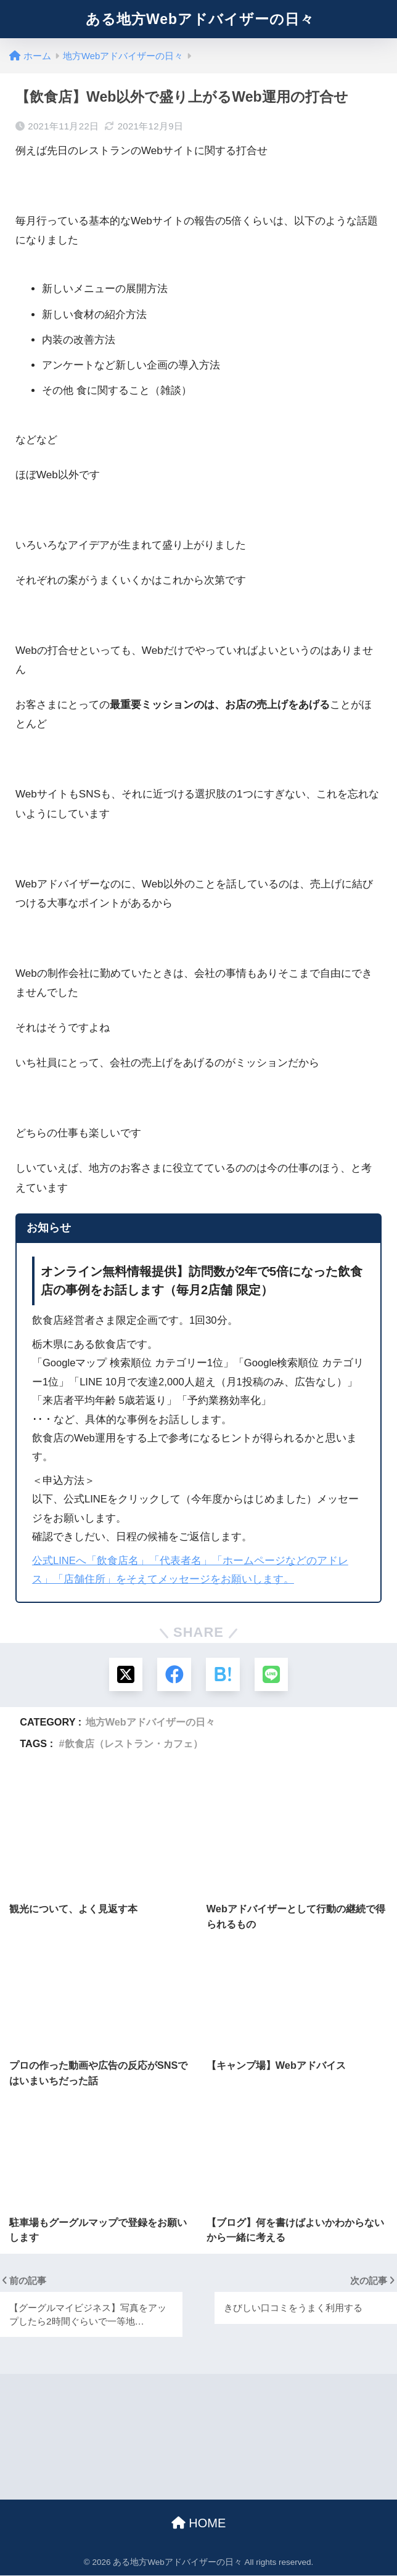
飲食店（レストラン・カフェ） (134, 1744)
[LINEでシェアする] (272, 1675)
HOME (198, 2523)
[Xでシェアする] (125, 1675)
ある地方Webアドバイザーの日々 (200, 19)
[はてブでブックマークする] (223, 1675)
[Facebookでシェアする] (174, 1675)
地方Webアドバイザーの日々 (150, 1722)
